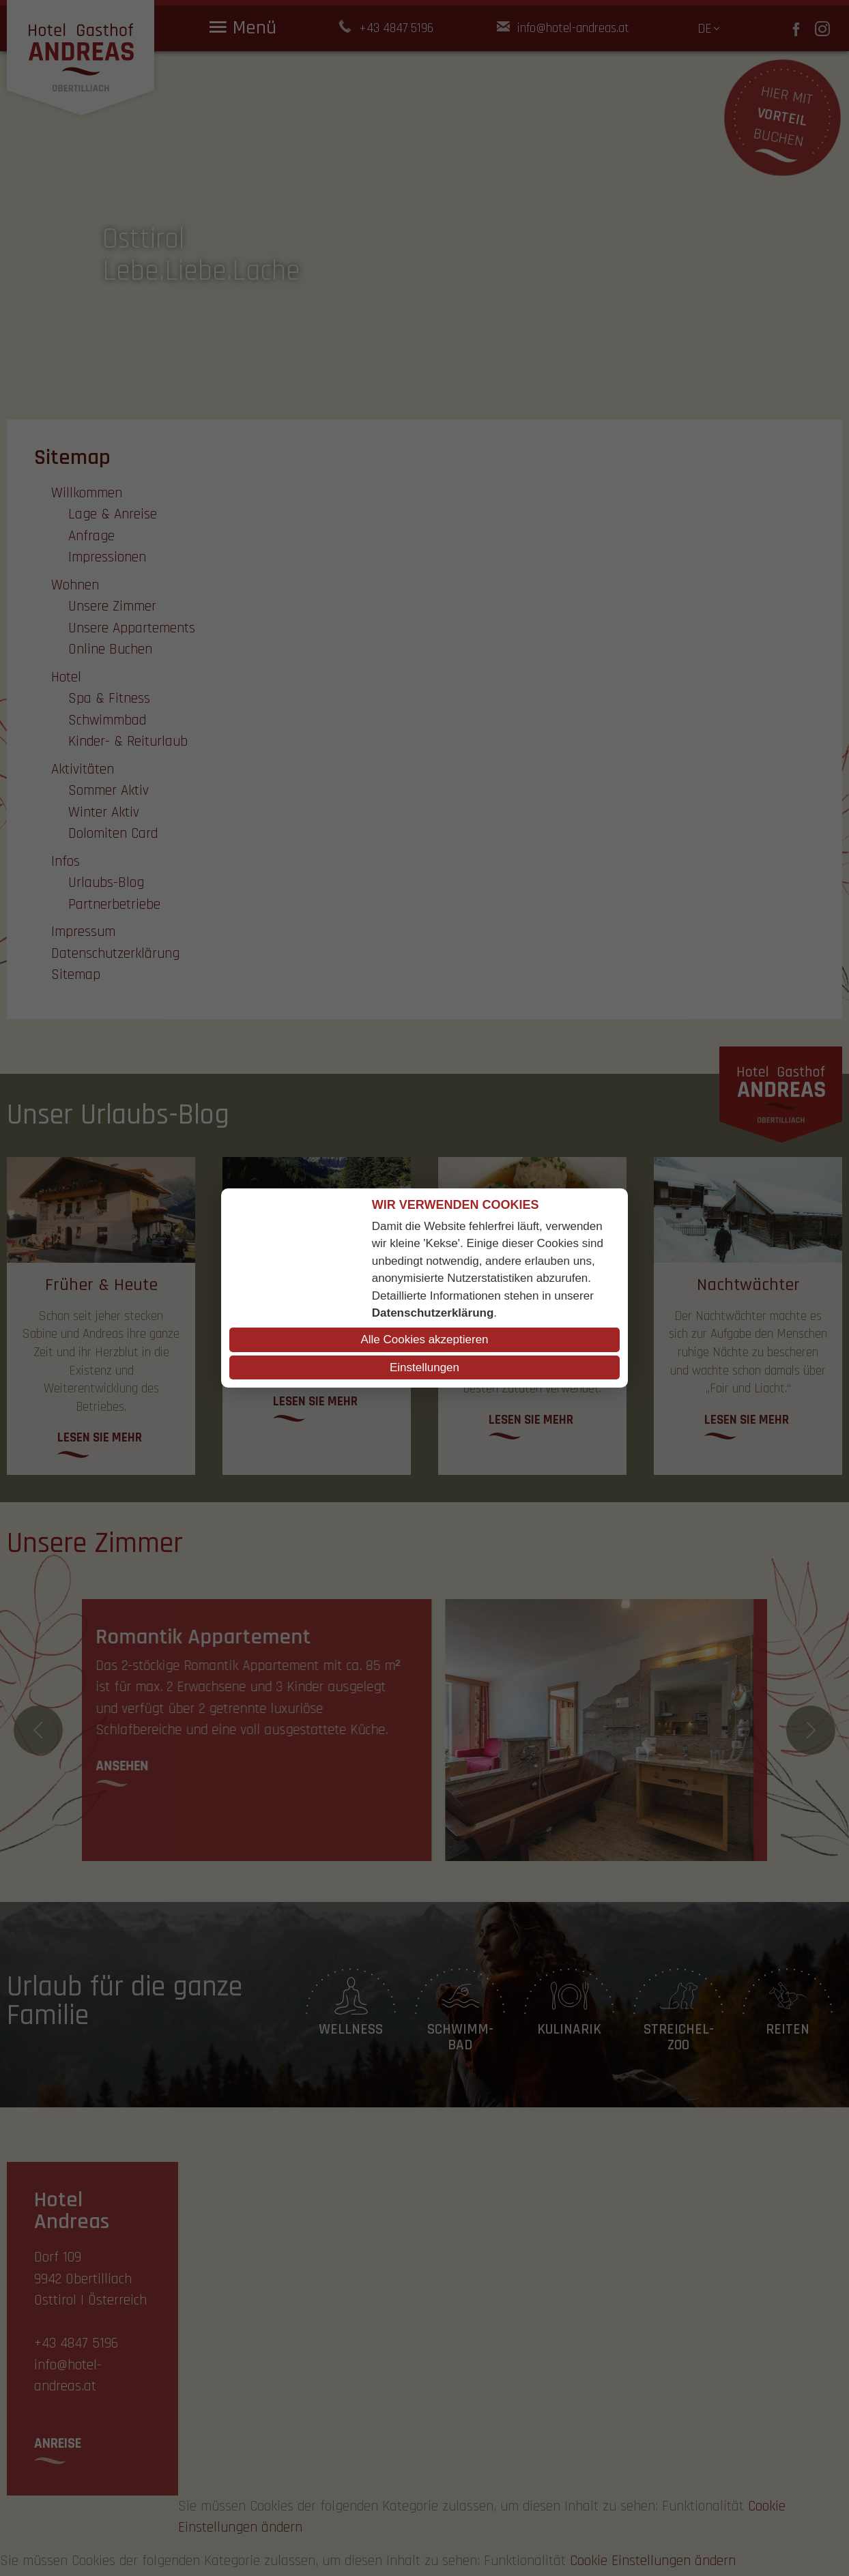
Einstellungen (424, 1367)
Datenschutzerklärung (433, 1312)
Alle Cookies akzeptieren (424, 1339)
